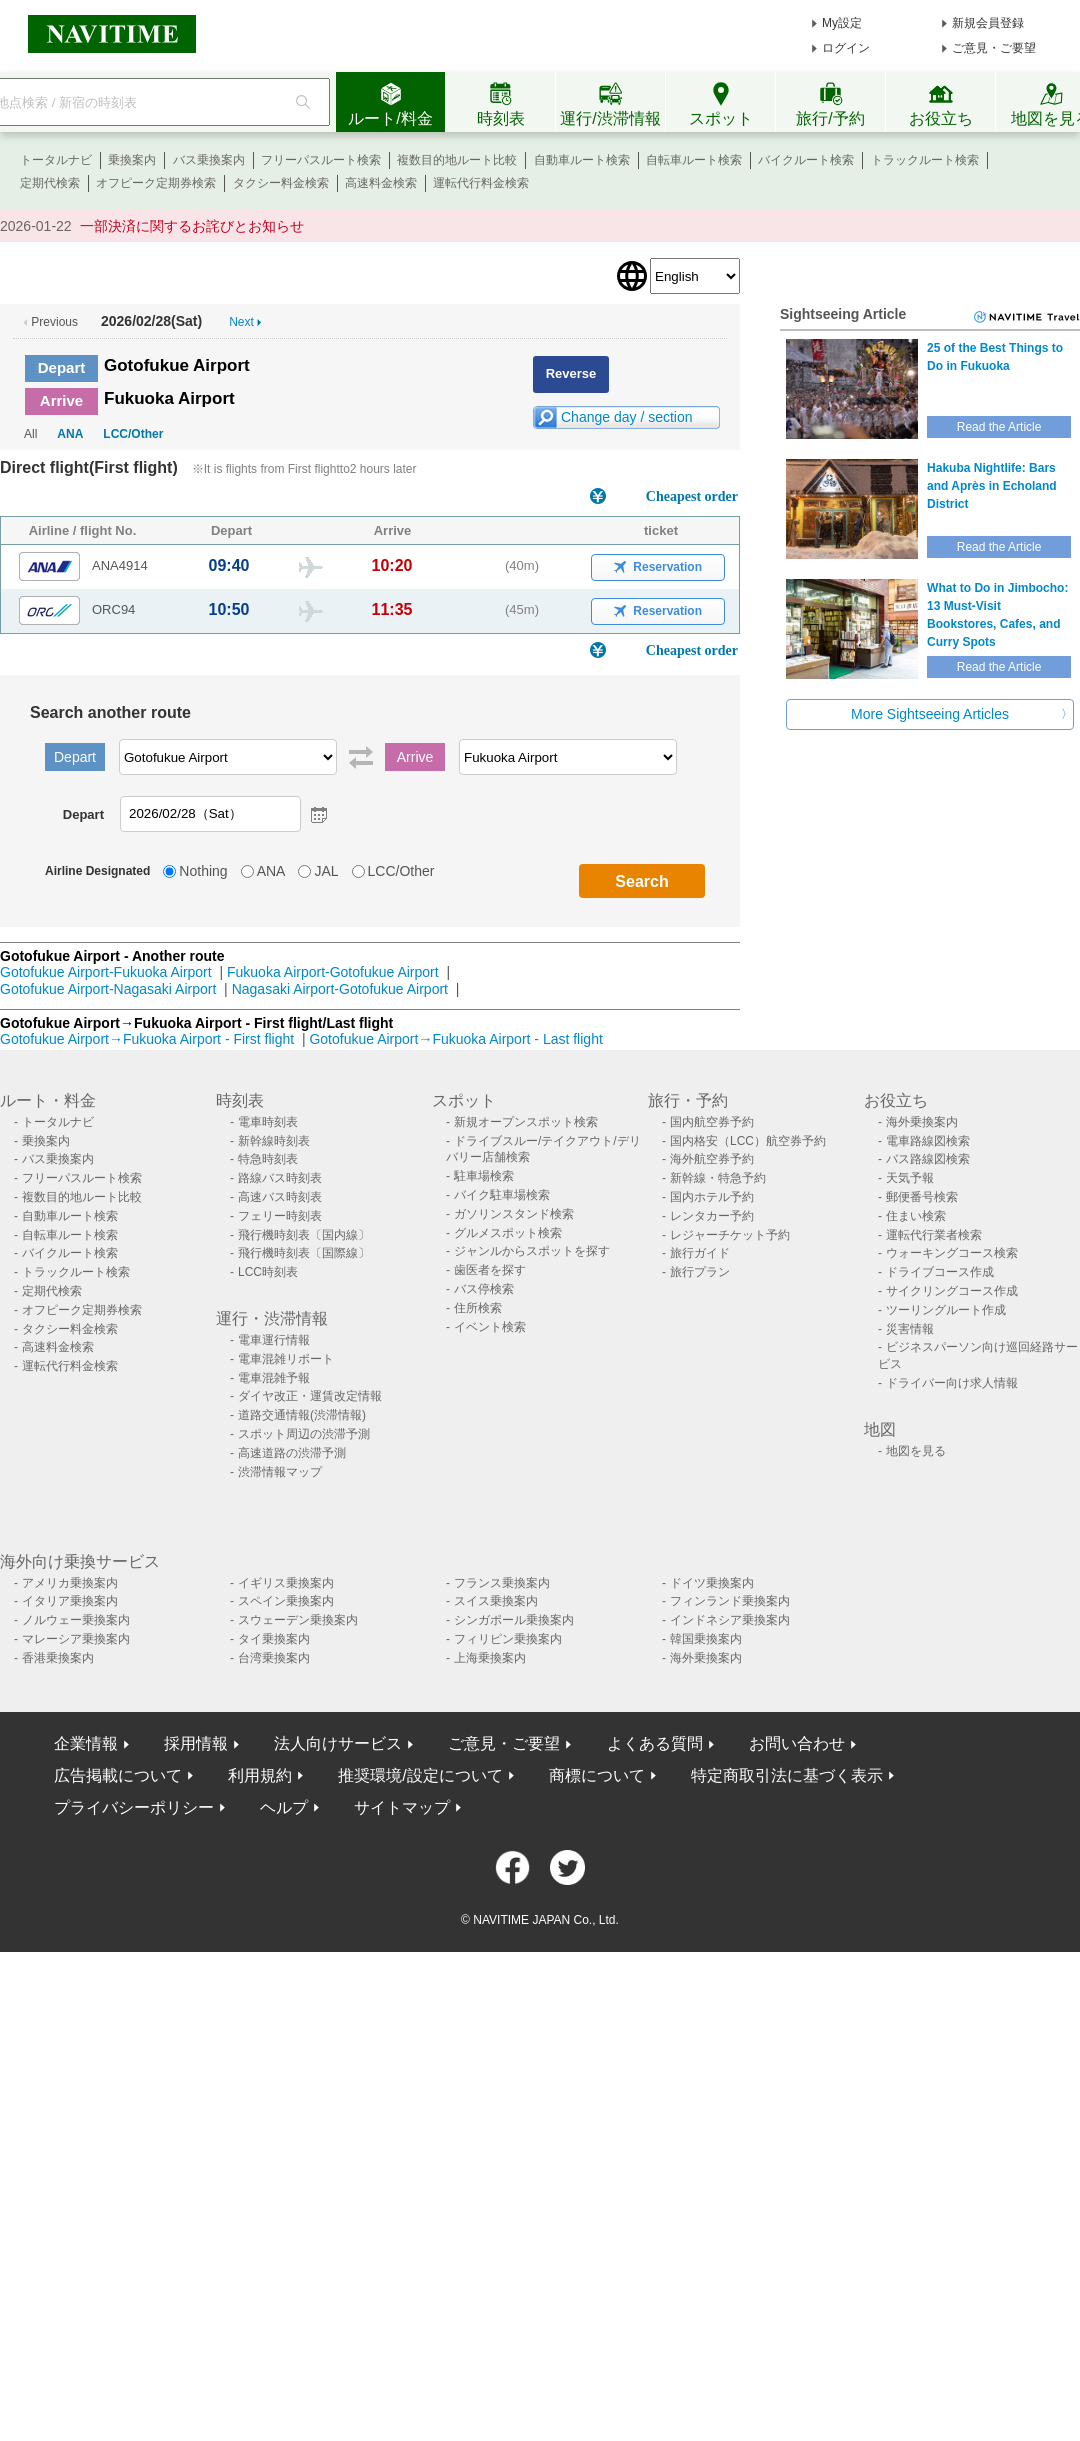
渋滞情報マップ (280, 1472)
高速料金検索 (381, 183)
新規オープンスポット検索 (526, 1122)
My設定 (842, 23)
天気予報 (910, 1178)
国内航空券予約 (712, 1122)
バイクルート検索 (806, 160)
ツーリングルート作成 (946, 1310)
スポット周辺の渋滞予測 (304, 1434)
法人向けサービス (338, 1743)
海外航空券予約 (712, 1159)
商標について (597, 1775)
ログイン (846, 48)
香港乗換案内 (58, 1658)
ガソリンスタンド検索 (514, 1214)
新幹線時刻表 (274, 1141)
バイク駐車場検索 (502, 1195)
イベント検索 (490, 1327)
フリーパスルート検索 (321, 160)
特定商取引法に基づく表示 (787, 1775)
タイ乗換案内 (274, 1639)
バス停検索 (484, 1289)
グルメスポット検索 (508, 1233)
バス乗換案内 (209, 160)
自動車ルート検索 (582, 160)
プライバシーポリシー (134, 1807)
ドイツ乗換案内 (712, 1583)
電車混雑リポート (286, 1359)
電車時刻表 (268, 1122)
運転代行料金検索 (481, 183)
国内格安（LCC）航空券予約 (748, 1141)
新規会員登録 (988, 23)
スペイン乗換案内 (286, 1601)
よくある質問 (655, 1743)
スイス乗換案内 (496, 1601)
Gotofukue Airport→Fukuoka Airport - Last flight (455, 1039)
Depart (62, 367)
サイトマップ (402, 1807)
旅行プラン (700, 1272)
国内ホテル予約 (712, 1197)
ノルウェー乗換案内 (76, 1620)
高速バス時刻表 (280, 1197)
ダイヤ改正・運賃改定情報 (310, 1396)
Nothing (203, 871)
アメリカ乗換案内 (70, 1583)
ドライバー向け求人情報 (952, 1383)
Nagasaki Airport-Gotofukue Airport (340, 989)
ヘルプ (284, 1807)
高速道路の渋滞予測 (292, 1453)
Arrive (61, 400)
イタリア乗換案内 (70, 1601)
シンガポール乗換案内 (514, 1620)
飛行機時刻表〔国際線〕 (304, 1253)
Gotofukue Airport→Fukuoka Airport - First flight (147, 1039)
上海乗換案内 (490, 1658)
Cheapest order (692, 496)
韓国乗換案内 (706, 1639)
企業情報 (86, 1743)
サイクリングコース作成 (952, 1291)
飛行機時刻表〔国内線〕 (304, 1235)
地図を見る (916, 1451)
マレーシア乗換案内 (76, 1639)
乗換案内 (132, 160)
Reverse (571, 373)
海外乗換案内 (922, 1122)
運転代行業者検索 (934, 1235)
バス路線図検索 (928, 1159)
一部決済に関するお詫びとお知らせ (192, 226)
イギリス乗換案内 (286, 1583)
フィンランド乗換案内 (730, 1601)
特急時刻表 (268, 1159)
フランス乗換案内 (502, 1583)
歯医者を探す (490, 1270)
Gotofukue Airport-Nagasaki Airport (108, 989)
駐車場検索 (484, 1176)
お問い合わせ (797, 1743)
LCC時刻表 (268, 1272)
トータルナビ (56, 160)
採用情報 (196, 1743)
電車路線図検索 (928, 1141)
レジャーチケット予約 (730, 1235)
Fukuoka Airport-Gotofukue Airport (333, 972)
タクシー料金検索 (281, 183)
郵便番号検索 (922, 1197)
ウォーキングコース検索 (952, 1253)
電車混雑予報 (274, 1378)
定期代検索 (50, 183)
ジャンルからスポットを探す (532, 1251)
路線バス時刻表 (280, 1178)
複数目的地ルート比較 (457, 160)
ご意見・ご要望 (994, 48)
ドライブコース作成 (940, 1272)
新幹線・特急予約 (718, 1178)
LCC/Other (133, 434)
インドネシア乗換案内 (730, 1620)
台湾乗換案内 (274, 1658)
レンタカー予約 (712, 1216)
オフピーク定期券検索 (156, 183)
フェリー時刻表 (280, 1216)
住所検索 (478, 1308)
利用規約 (260, 1775)
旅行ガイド (700, 1253)
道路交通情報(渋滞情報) (302, 1415)
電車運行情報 (274, 1340)
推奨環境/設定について (420, 1775)
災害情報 (910, 1329)
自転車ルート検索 (694, 160)
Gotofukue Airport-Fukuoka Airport (106, 972)
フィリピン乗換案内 (508, 1639)
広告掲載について (118, 1775)
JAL (326, 871)
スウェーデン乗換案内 (298, 1620)
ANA (70, 434)
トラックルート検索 (925, 160)
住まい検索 (916, 1216)
